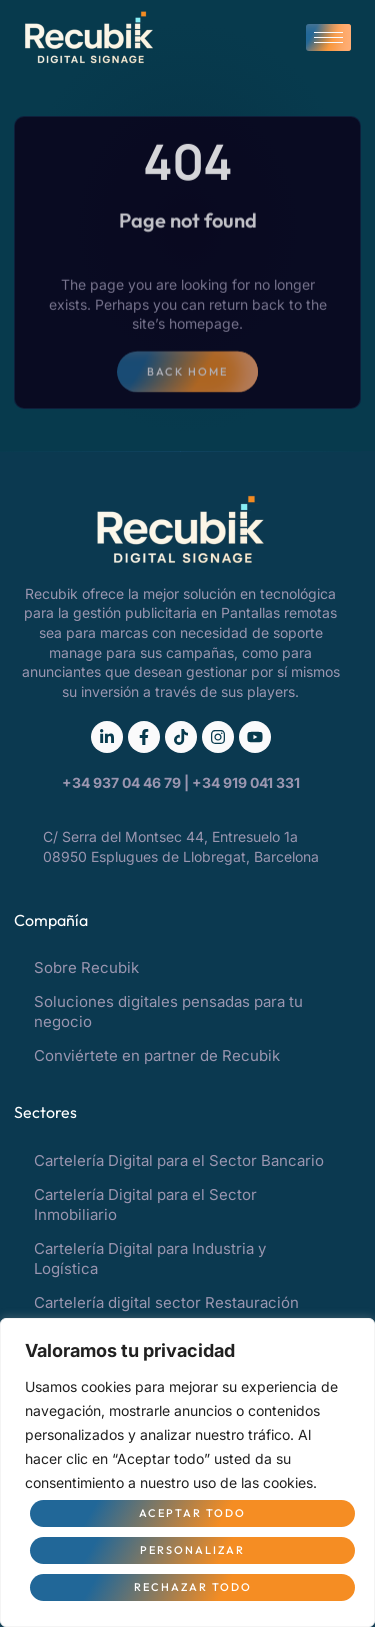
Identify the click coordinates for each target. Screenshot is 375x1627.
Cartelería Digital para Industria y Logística (150, 1258)
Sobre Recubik (86, 967)
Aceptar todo (192, 1513)
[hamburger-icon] (328, 37)
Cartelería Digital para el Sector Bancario (179, 1160)
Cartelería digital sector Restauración (166, 1302)
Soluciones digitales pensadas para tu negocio (168, 1011)
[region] (187, 1472)
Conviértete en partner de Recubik (157, 1055)
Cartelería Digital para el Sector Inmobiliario (145, 1204)
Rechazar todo (193, 1587)
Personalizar (192, 1550)
